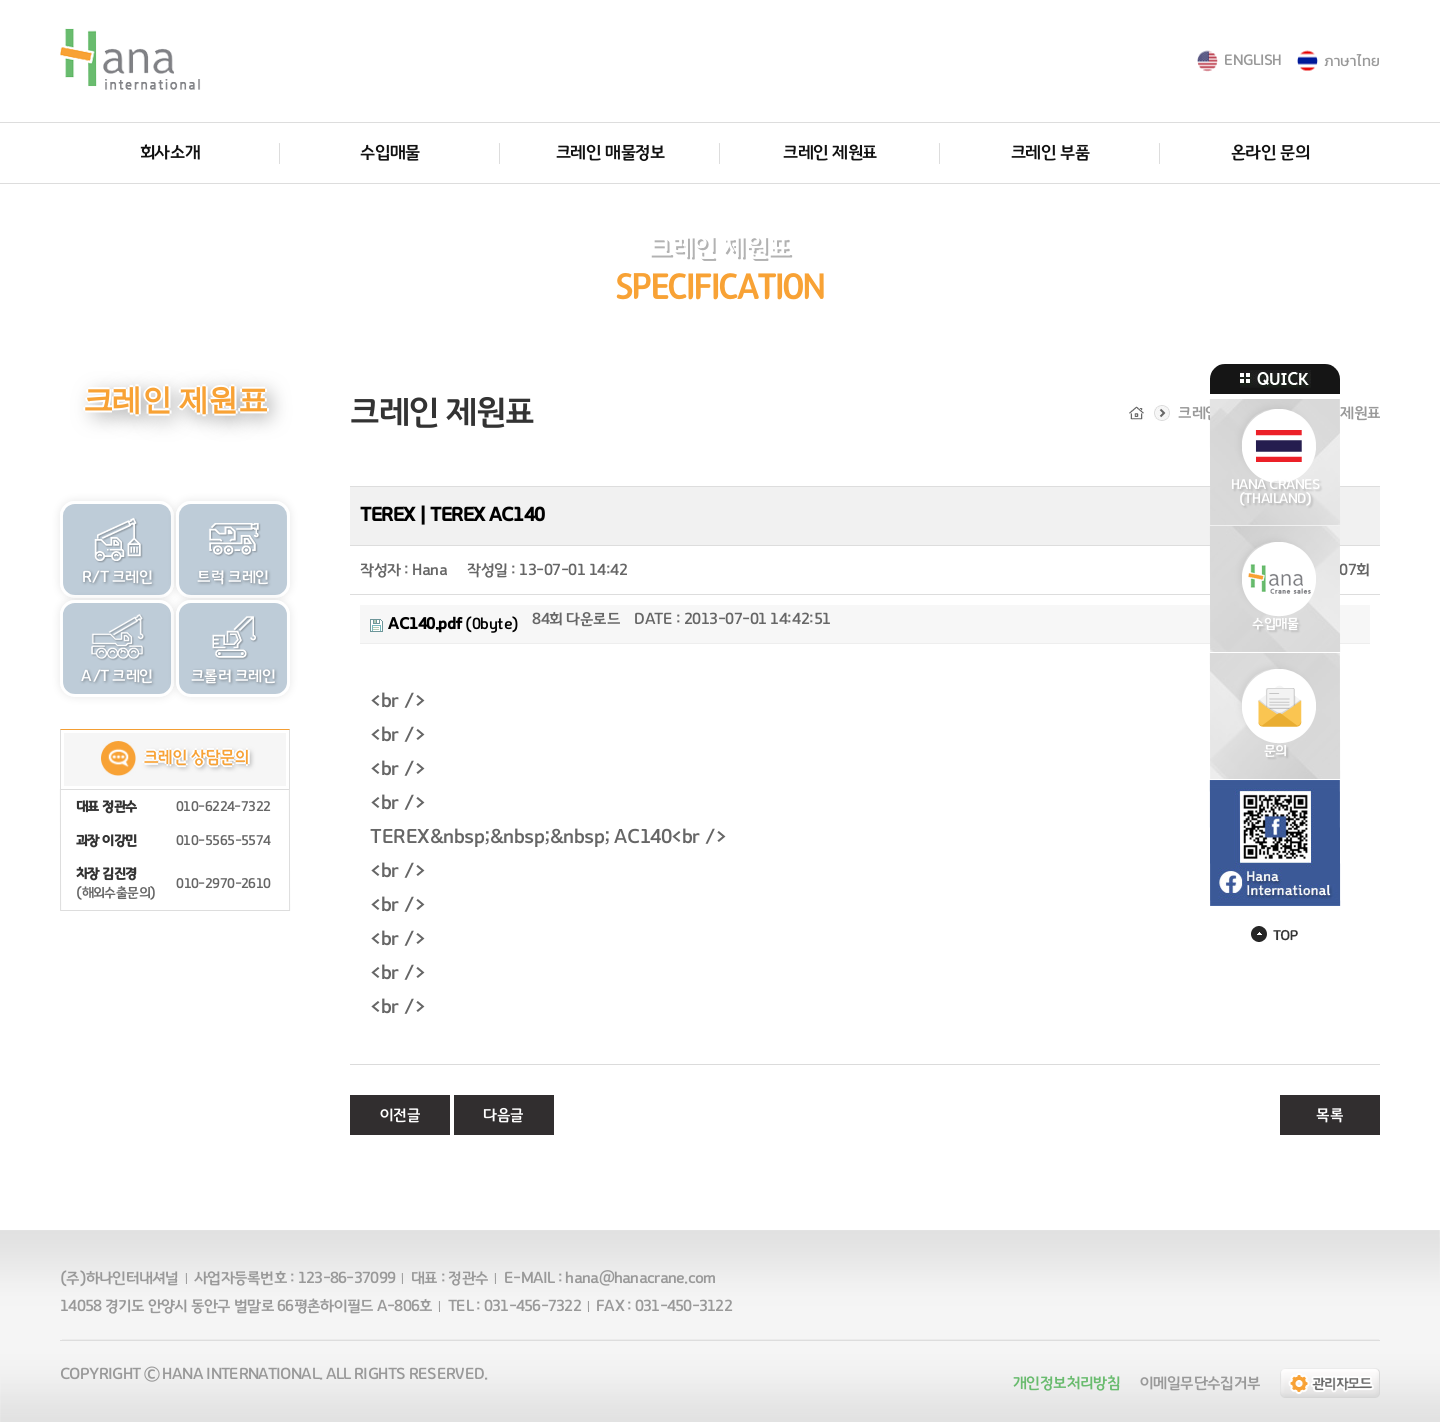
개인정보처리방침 (1066, 1386)
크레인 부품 (1050, 153)
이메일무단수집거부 (1200, 1386)
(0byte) (444, 627)
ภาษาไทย (1351, 60)
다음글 (503, 1118)
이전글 (400, 1118)
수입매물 (389, 153)
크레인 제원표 (830, 153)
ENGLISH (1253, 60)
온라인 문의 (1270, 153)
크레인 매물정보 (610, 153)
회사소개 (170, 153)
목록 (1329, 1118)
